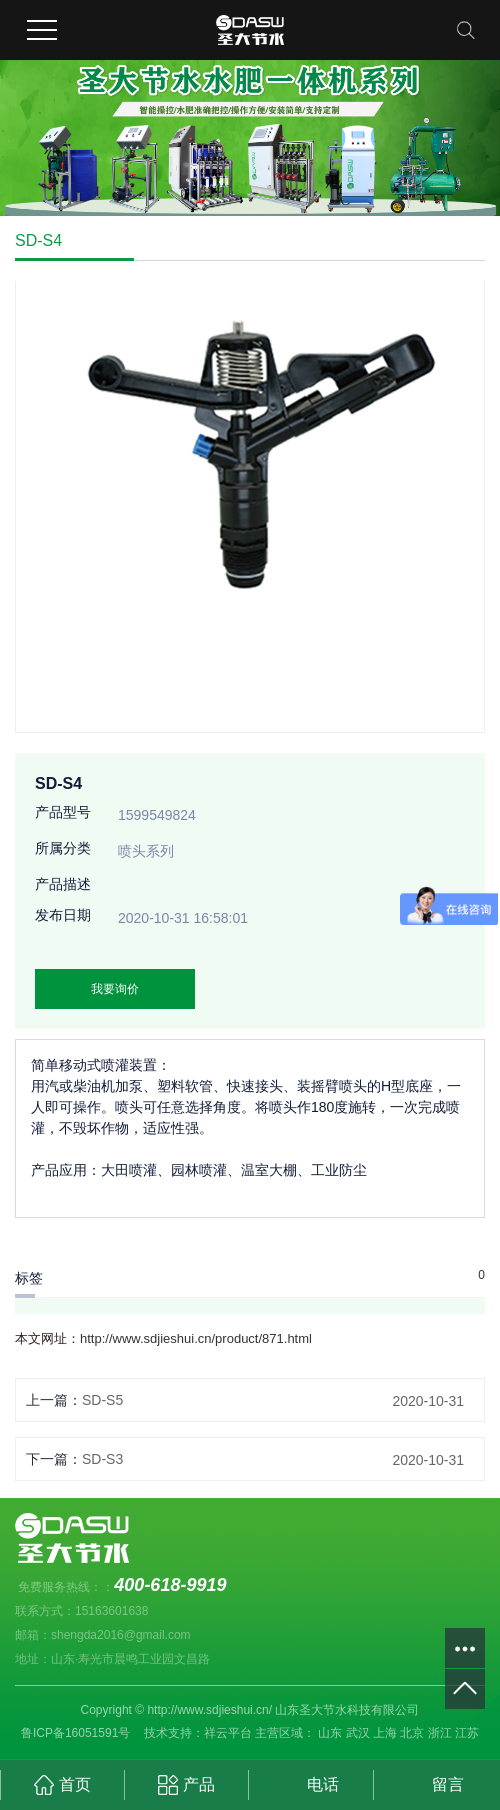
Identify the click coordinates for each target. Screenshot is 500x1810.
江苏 (467, 1733)
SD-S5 (102, 1400)
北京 (412, 1733)
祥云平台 (228, 1733)
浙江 (440, 1733)
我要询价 (115, 989)
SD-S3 (102, 1459)
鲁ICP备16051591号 (75, 1733)
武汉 (358, 1733)
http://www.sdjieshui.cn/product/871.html (196, 1338)
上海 (385, 1733)
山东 (330, 1733)
